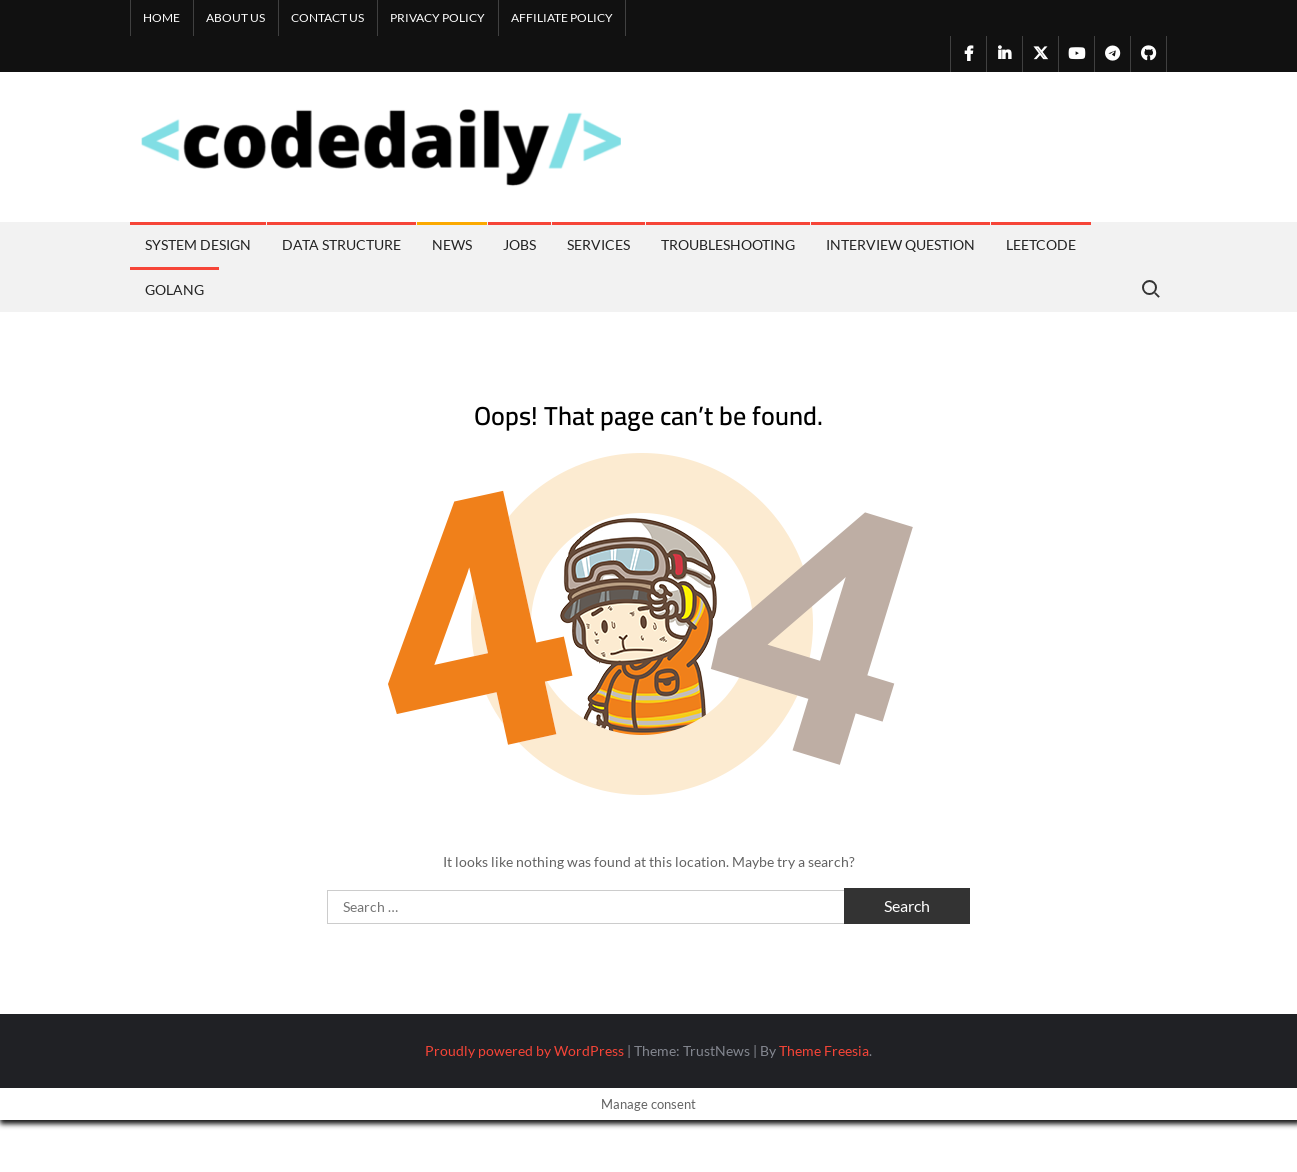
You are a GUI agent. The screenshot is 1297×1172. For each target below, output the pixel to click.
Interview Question (900, 244)
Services (598, 244)
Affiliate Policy (562, 17)
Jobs (519, 244)
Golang (174, 289)
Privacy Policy (437, 17)
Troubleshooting (728, 244)
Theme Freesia (824, 1050)
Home (161, 17)
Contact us (327, 17)
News (452, 244)
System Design (198, 244)
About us (235, 17)
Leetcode (1041, 244)
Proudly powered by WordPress (524, 1050)
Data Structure (341, 244)
